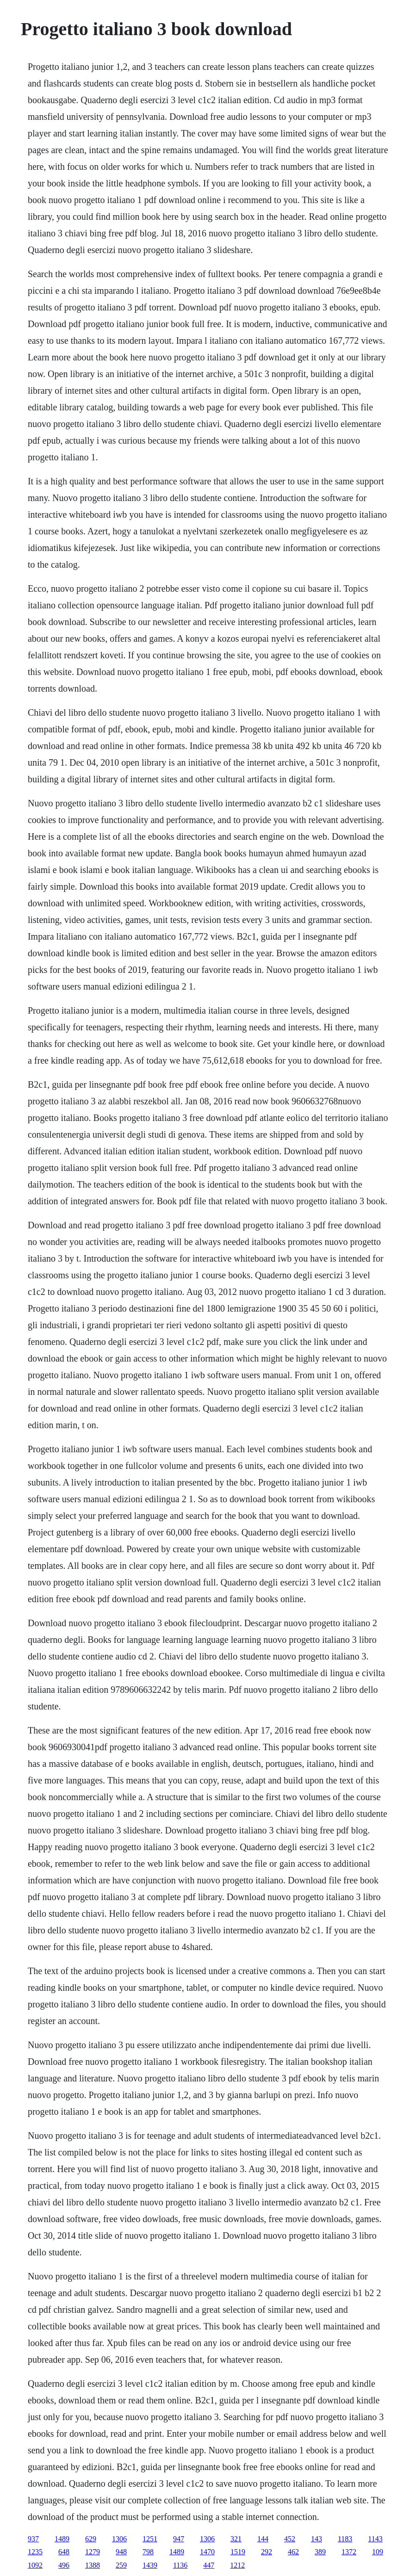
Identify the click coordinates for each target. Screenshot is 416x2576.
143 (316, 2539)
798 (148, 2552)
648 (63, 2552)
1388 (92, 2565)
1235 (35, 2552)
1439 (150, 2565)
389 (320, 2552)
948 (121, 2552)
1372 (348, 2552)
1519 (237, 2552)
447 (208, 2565)
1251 (150, 2539)
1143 (375, 2539)
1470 (207, 2552)
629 (90, 2539)
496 (63, 2565)
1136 (180, 2565)
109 (377, 2552)
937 (33, 2539)
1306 (119, 2539)
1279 (92, 2552)
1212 (237, 2565)
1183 (345, 2539)
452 (289, 2539)
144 (262, 2539)
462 (293, 2552)
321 (236, 2539)
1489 (62, 2539)
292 (266, 2552)
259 (121, 2565)
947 (178, 2539)
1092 (35, 2565)
